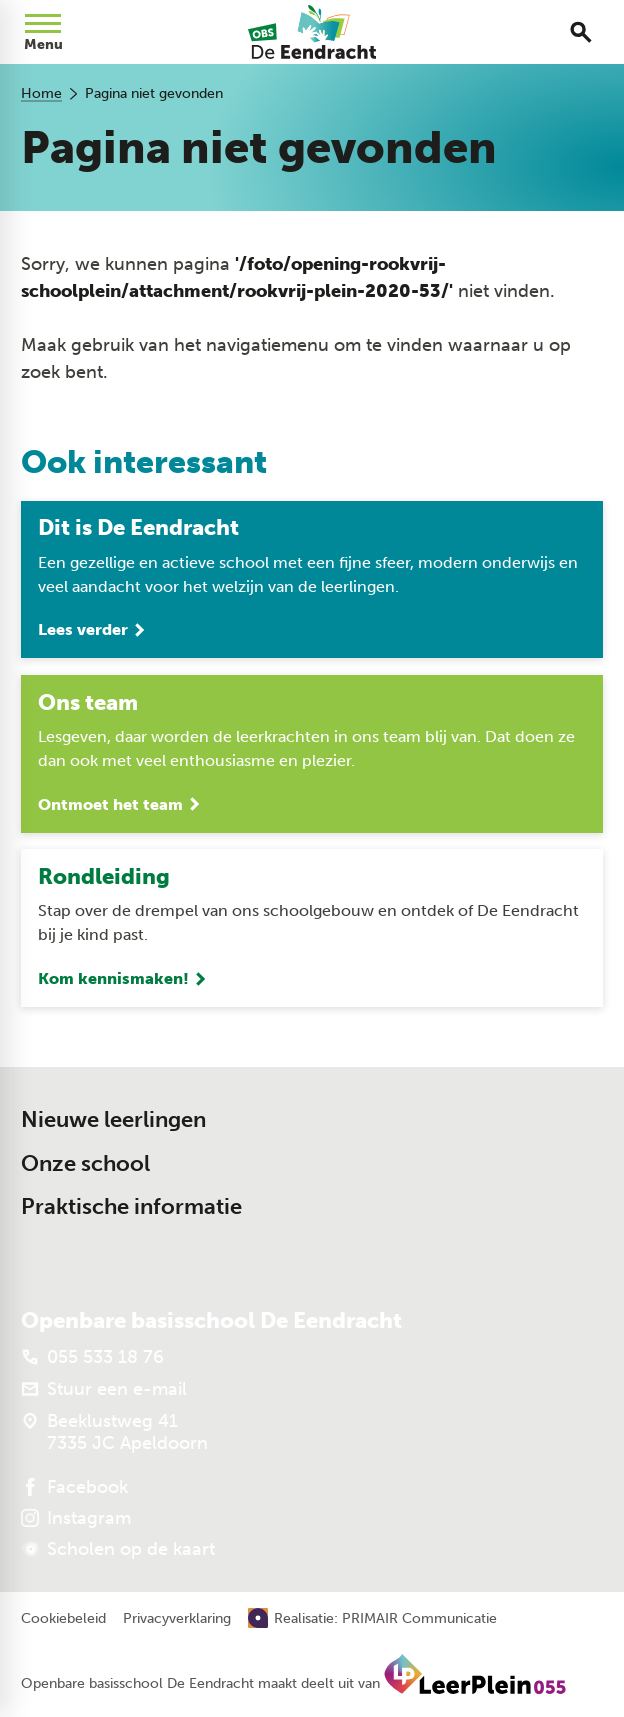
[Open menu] (43, 32)
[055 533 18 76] (92, 1357)
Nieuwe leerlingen (113, 1119)
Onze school (85, 1163)
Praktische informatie (131, 1207)
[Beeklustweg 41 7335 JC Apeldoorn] (114, 1432)
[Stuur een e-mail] (104, 1389)
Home (41, 93)
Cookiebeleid (63, 1619)
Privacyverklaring (177, 1619)
